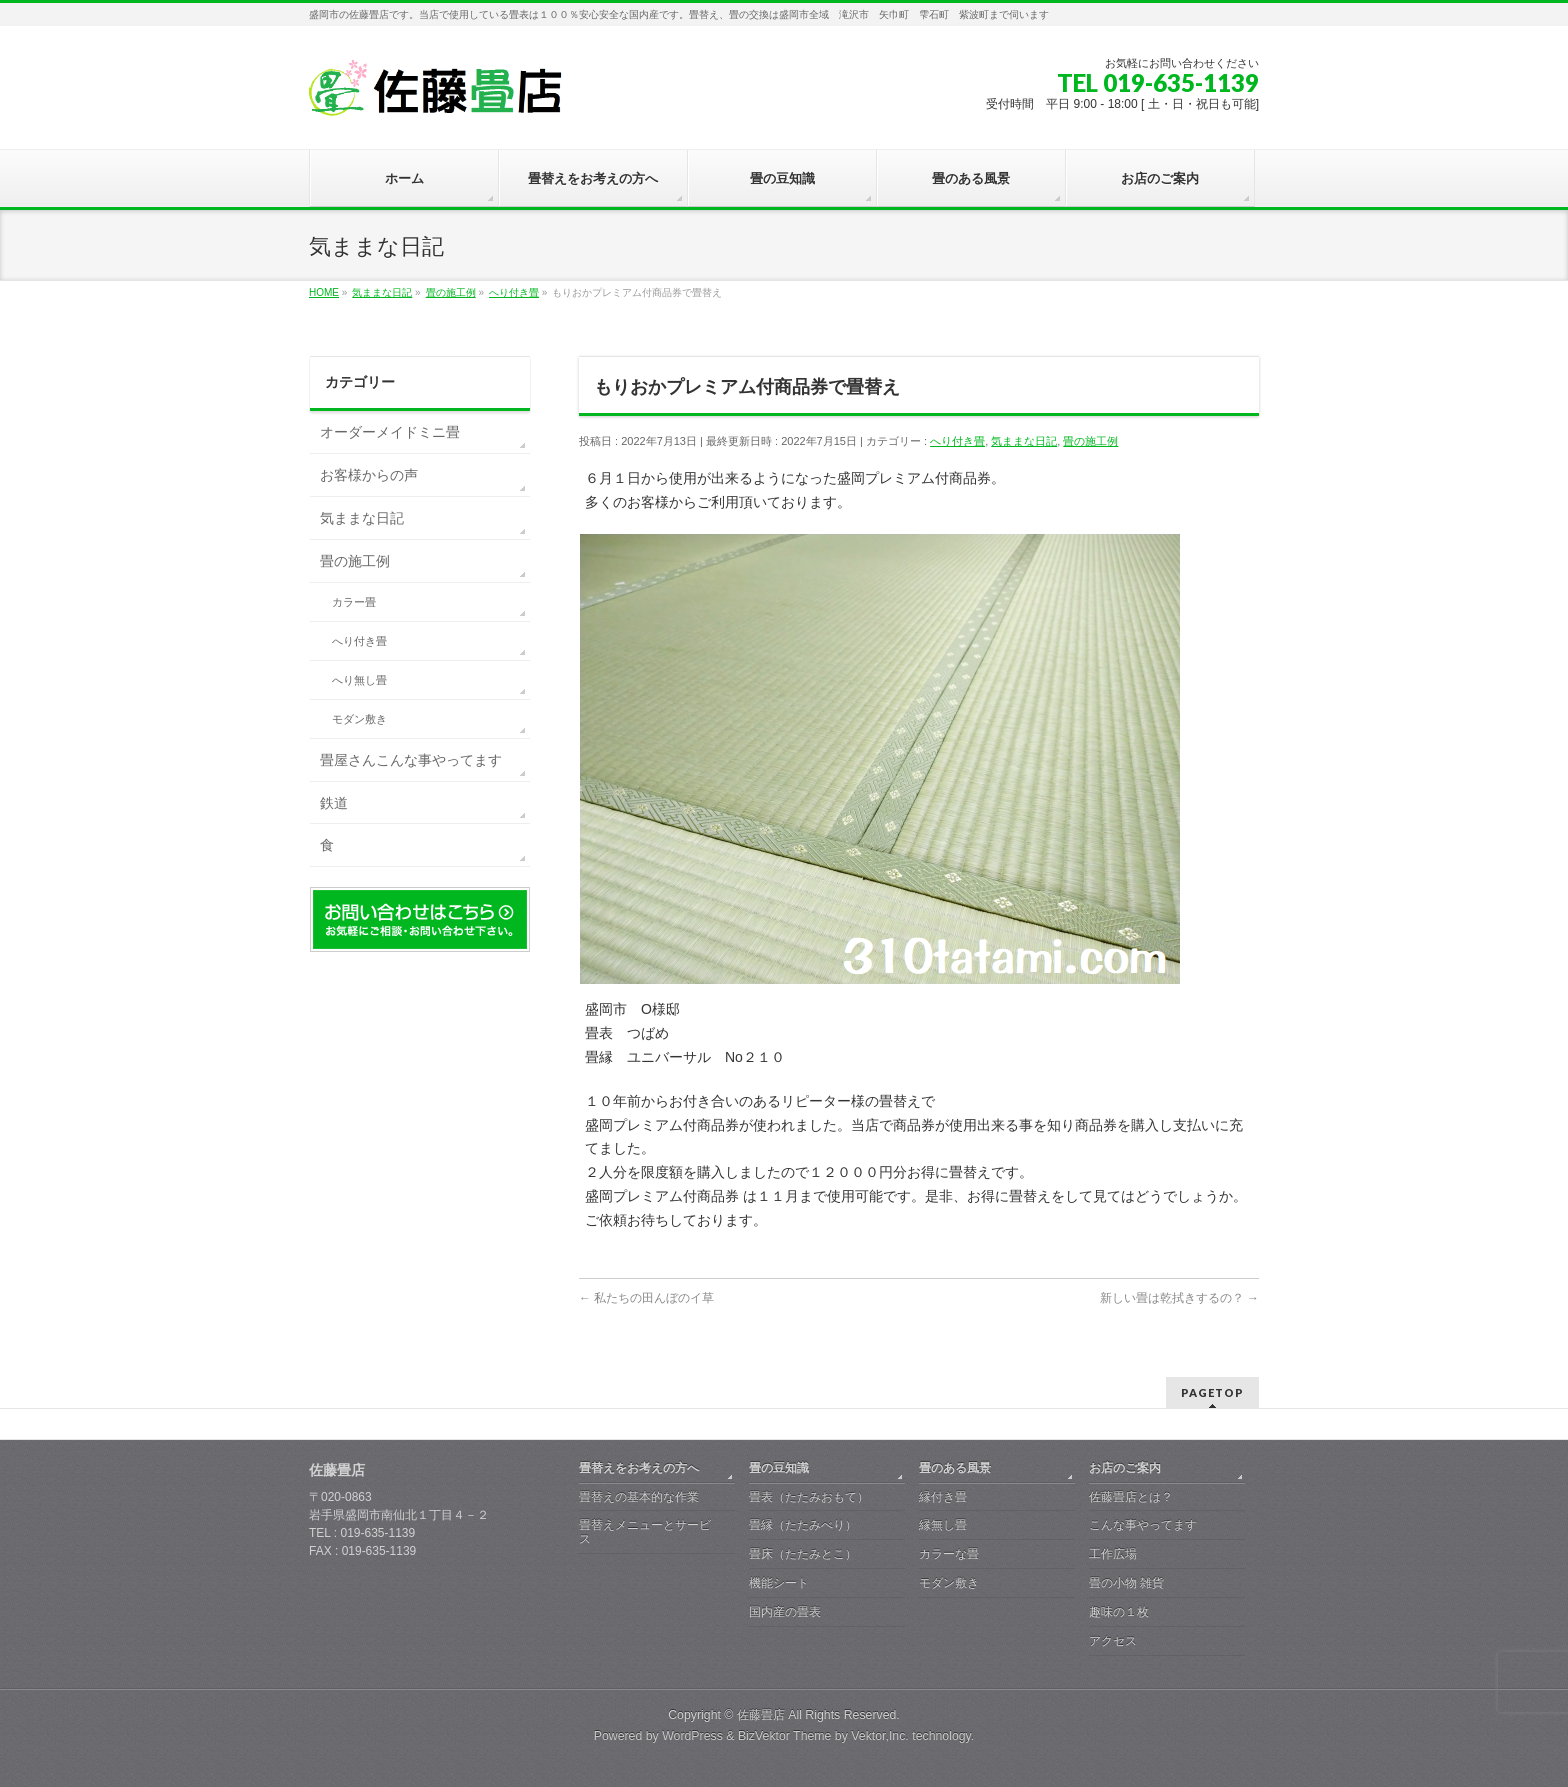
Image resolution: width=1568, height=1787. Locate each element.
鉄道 (334, 803)
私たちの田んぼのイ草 (646, 1298)
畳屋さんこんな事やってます (411, 760)
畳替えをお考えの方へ (639, 1468)
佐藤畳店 (761, 1715)
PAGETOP (1212, 1392)
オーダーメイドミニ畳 (390, 432)
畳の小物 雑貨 (1126, 1583)
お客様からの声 (369, 475)
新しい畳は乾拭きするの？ (1179, 1298)
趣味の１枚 (1119, 1612)
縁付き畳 (943, 1497)
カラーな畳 (949, 1554)
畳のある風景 (955, 1468)
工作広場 (1113, 1554)
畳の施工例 (1090, 441)
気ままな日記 (1024, 441)
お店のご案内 (1125, 1468)
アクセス (1113, 1641)
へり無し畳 (359, 680)
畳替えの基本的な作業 (639, 1497)
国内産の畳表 (785, 1612)
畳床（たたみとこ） (803, 1554)
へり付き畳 (957, 441)
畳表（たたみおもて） (809, 1497)
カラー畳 (354, 602)
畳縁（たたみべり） (803, 1525)
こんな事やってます (1143, 1525)
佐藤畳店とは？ (1131, 1497)
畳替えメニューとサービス (645, 1532)
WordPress (692, 1736)
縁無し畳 (943, 1525)
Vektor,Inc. (880, 1736)
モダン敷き (359, 719)
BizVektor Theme (785, 1736)
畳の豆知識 (779, 1468)
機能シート (779, 1583)
